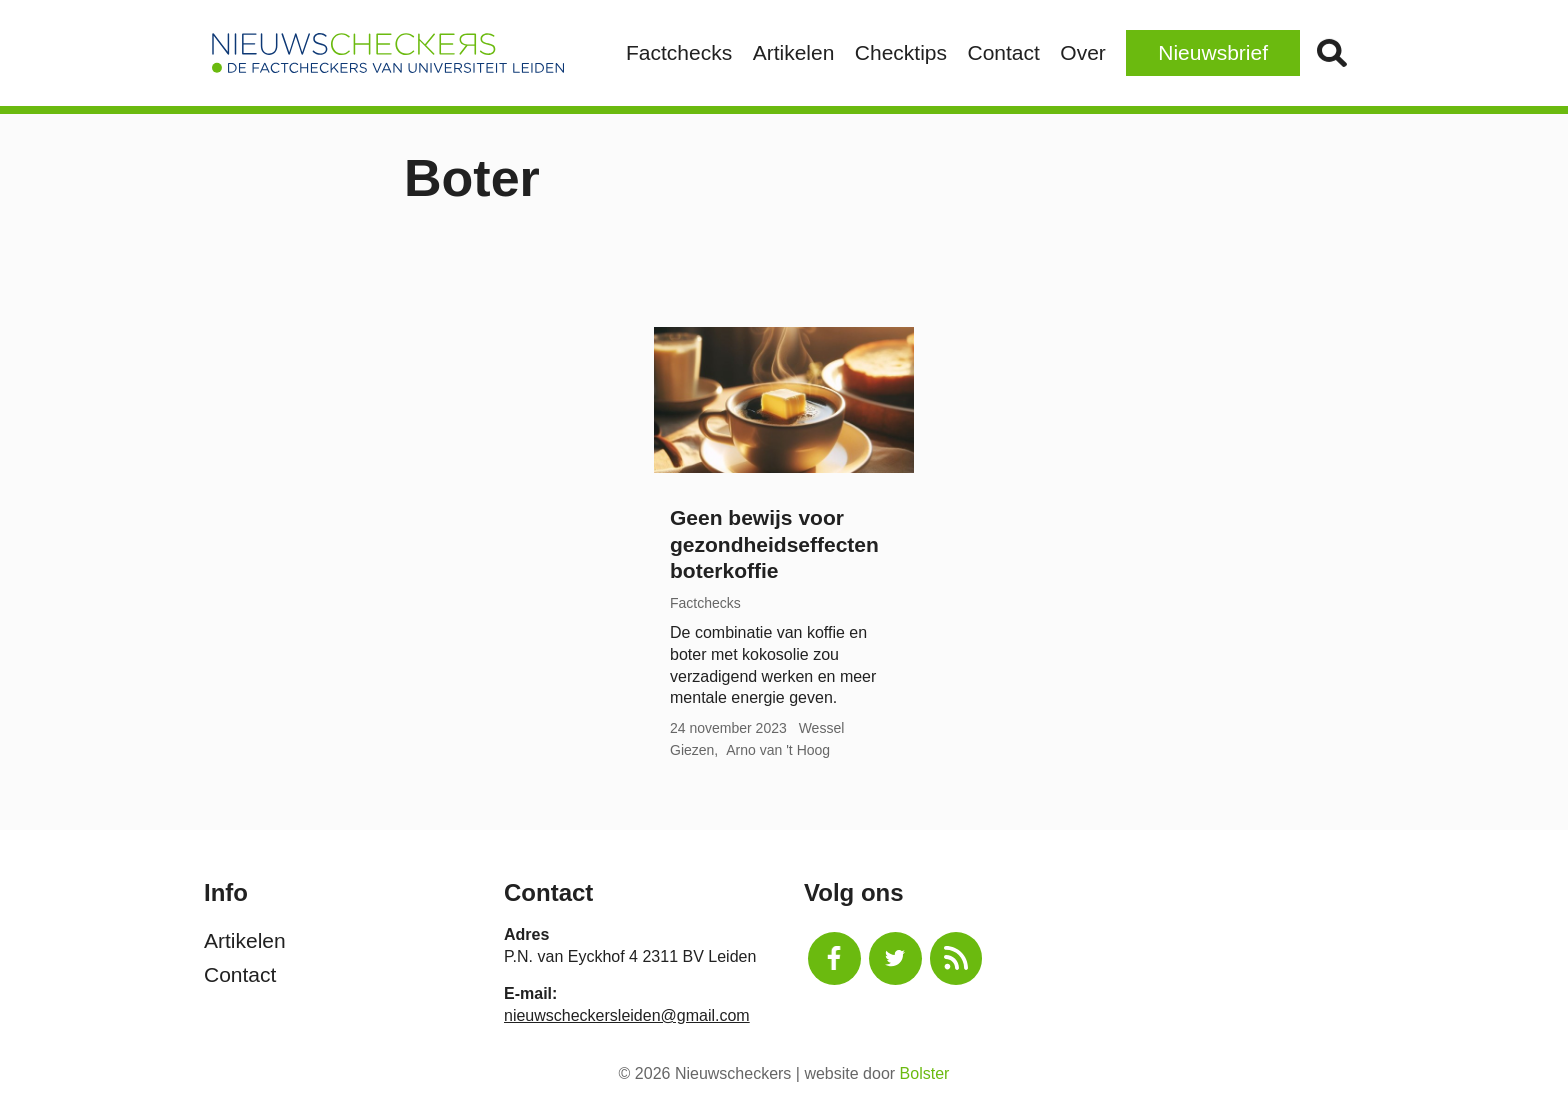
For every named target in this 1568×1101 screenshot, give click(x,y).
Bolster (925, 1073)
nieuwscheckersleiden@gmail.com (627, 1015)
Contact (1003, 52)
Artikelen (794, 52)
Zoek (1331, 53)
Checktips (901, 52)
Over (1083, 52)
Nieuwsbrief (1213, 52)
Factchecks (679, 52)
